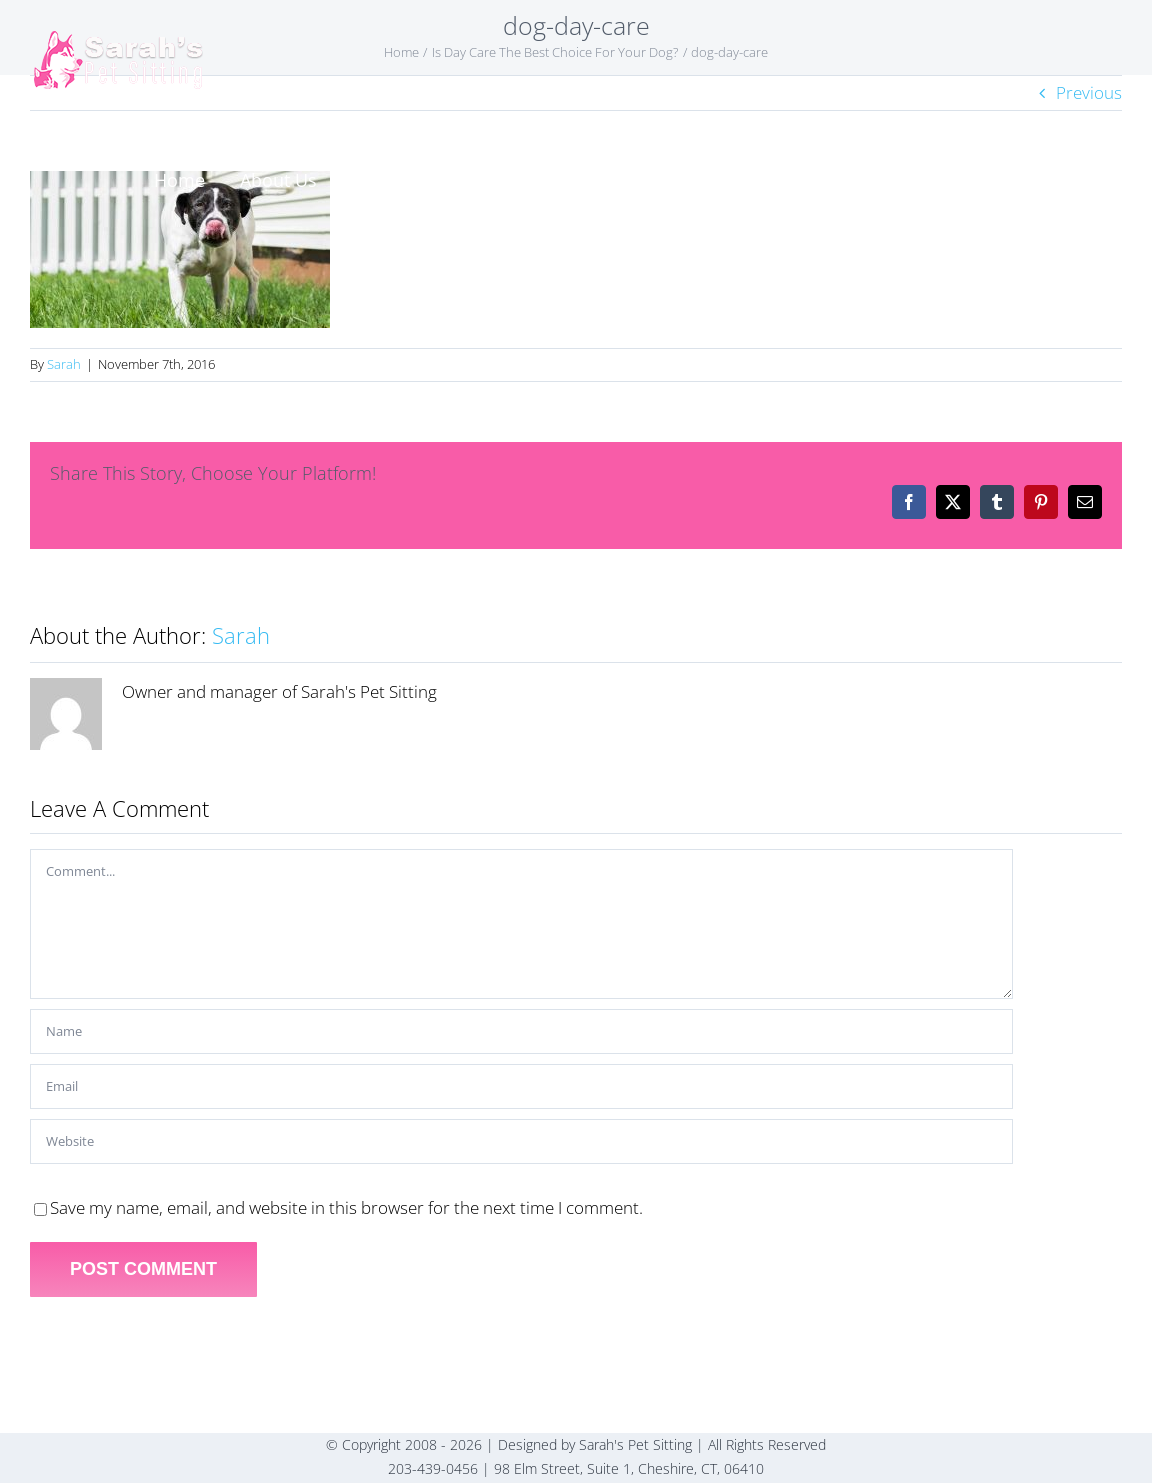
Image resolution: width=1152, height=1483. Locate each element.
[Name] (521, 1031)
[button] (1078, 180)
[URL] (521, 1141)
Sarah (64, 364)
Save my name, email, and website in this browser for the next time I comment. (346, 1207)
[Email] (521, 1086)
